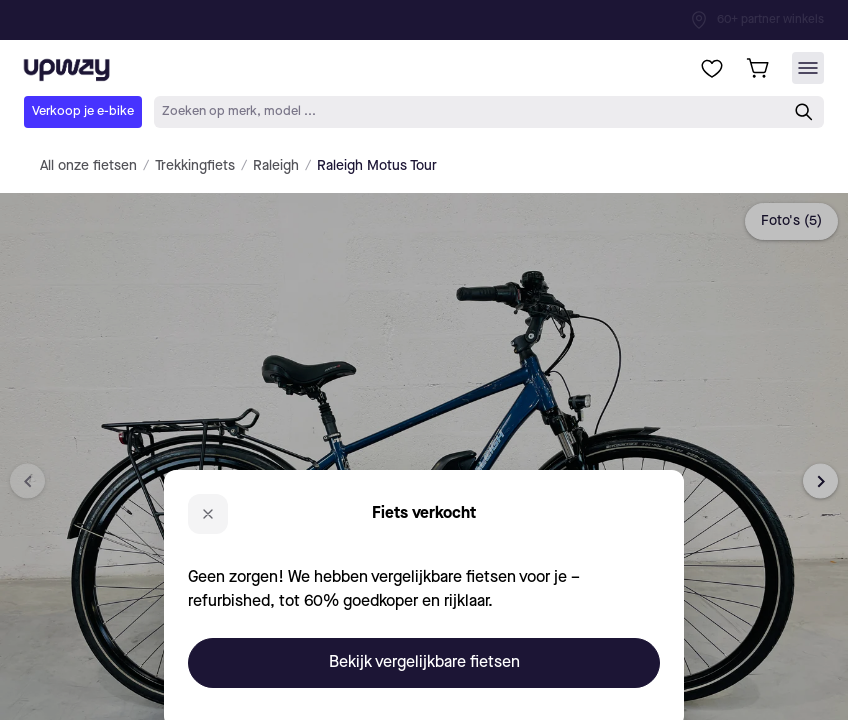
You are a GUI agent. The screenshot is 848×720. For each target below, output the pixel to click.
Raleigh (276, 166)
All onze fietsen (88, 166)
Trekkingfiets (195, 166)
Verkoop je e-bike (83, 111)
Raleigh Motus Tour (377, 166)
